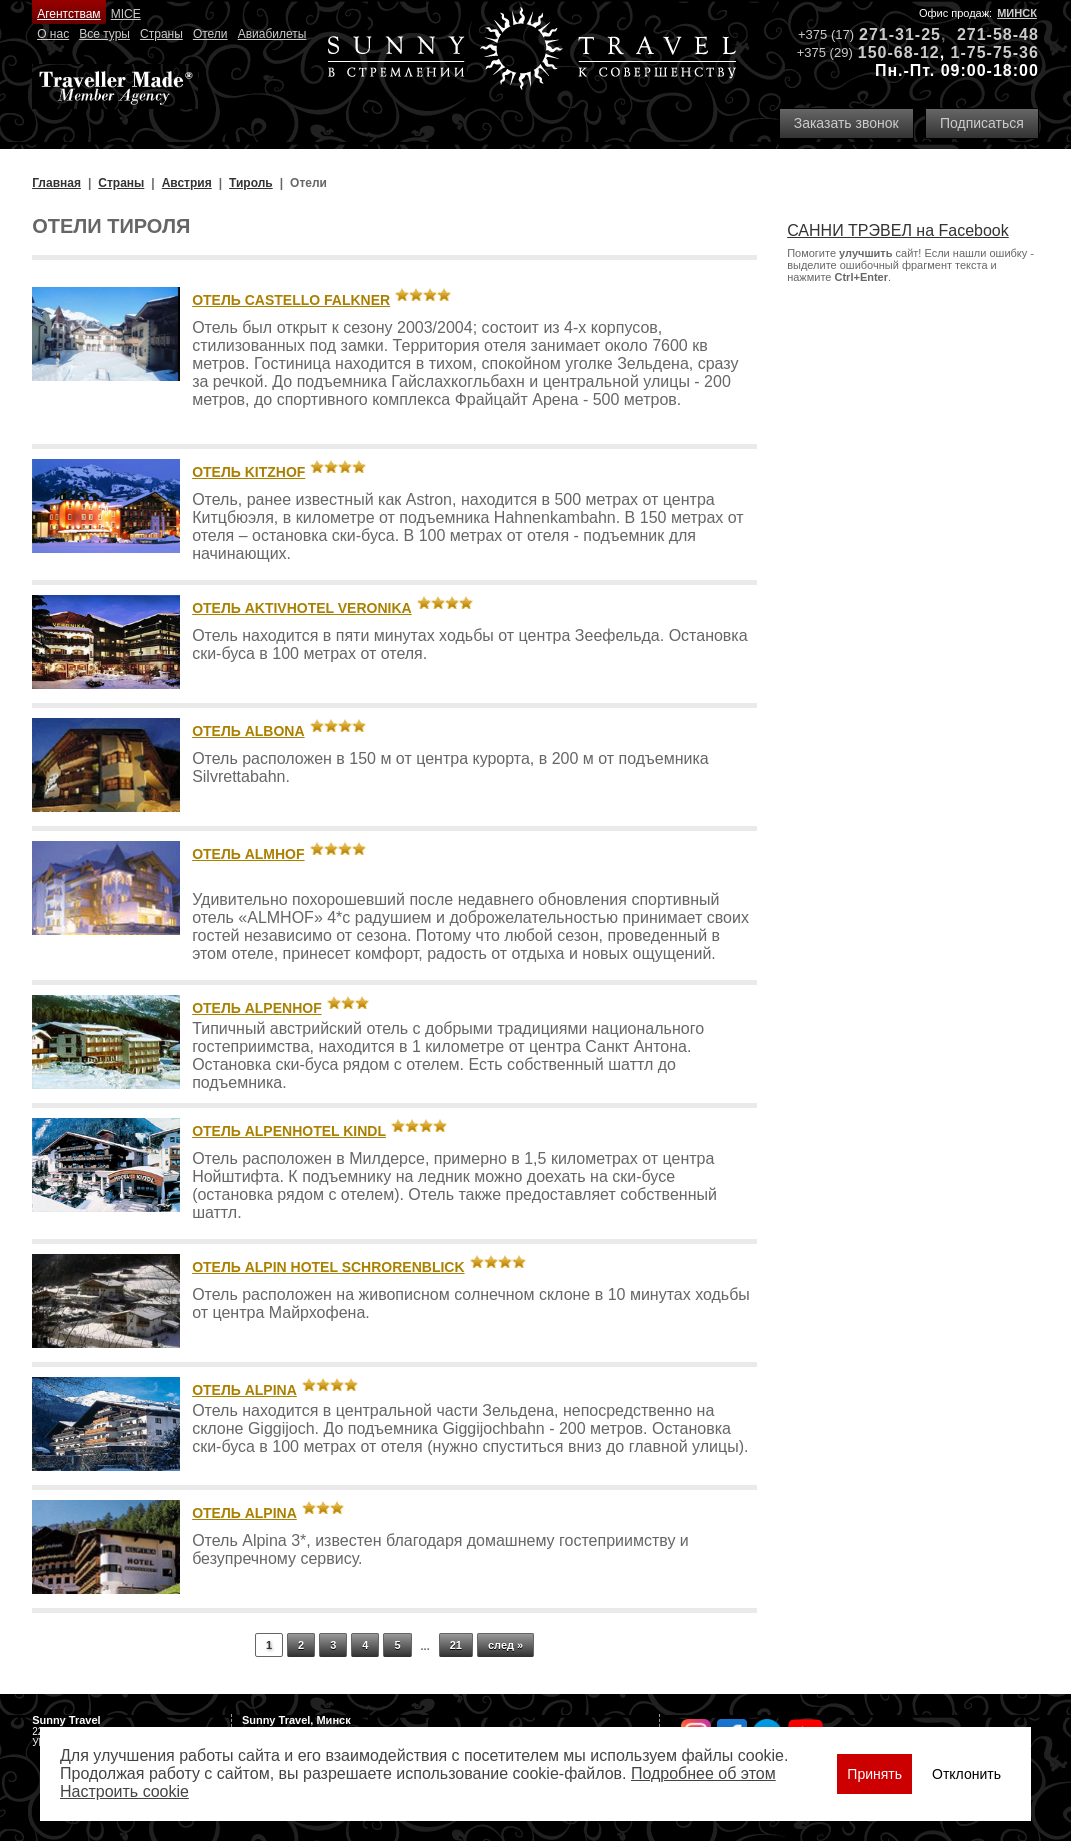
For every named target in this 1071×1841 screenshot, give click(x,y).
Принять (874, 1774)
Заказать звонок (846, 123)
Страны (161, 34)
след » (505, 1645)
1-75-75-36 (995, 52)
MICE (126, 14)
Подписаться (982, 123)
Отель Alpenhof (257, 1008)
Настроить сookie (124, 1791)
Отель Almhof (248, 854)
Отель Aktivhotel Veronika (302, 608)
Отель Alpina (244, 1390)
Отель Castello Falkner (291, 300)
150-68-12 (899, 52)
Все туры (104, 34)
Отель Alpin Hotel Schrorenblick (328, 1267)
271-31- (890, 34)
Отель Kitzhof (248, 472)
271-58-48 (998, 34)
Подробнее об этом (703, 1773)
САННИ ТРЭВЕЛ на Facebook (898, 230)
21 (456, 1645)
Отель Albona (248, 731)
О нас (53, 34)
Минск (1017, 13)
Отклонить (966, 1774)
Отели (210, 34)
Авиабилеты (272, 34)
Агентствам (68, 14)
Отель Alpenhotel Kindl (289, 1131)
